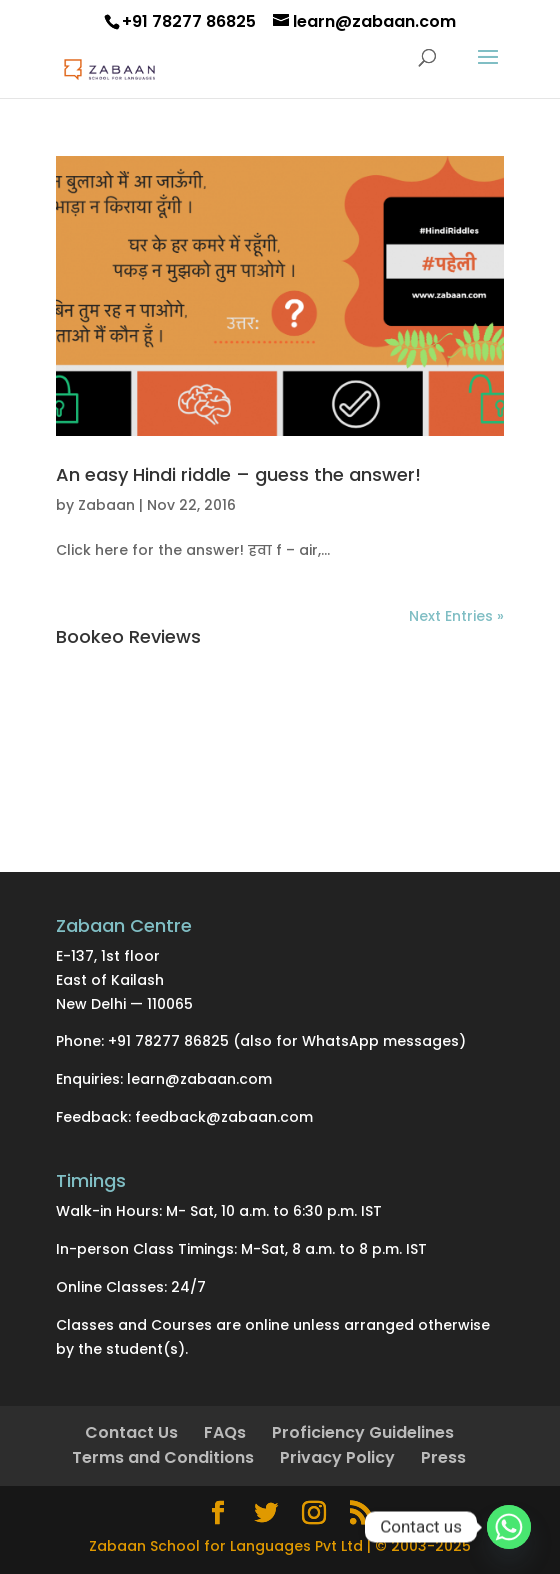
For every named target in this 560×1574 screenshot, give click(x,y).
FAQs (225, 1432)
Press (443, 1457)
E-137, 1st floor (108, 956)
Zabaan (106, 505)
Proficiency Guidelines (363, 1432)
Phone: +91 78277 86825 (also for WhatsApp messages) (261, 1041)
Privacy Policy (337, 1457)
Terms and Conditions (163, 1457)
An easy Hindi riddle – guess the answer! (238, 474)
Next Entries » (456, 616)
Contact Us (131, 1432)
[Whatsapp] (509, 1527)
